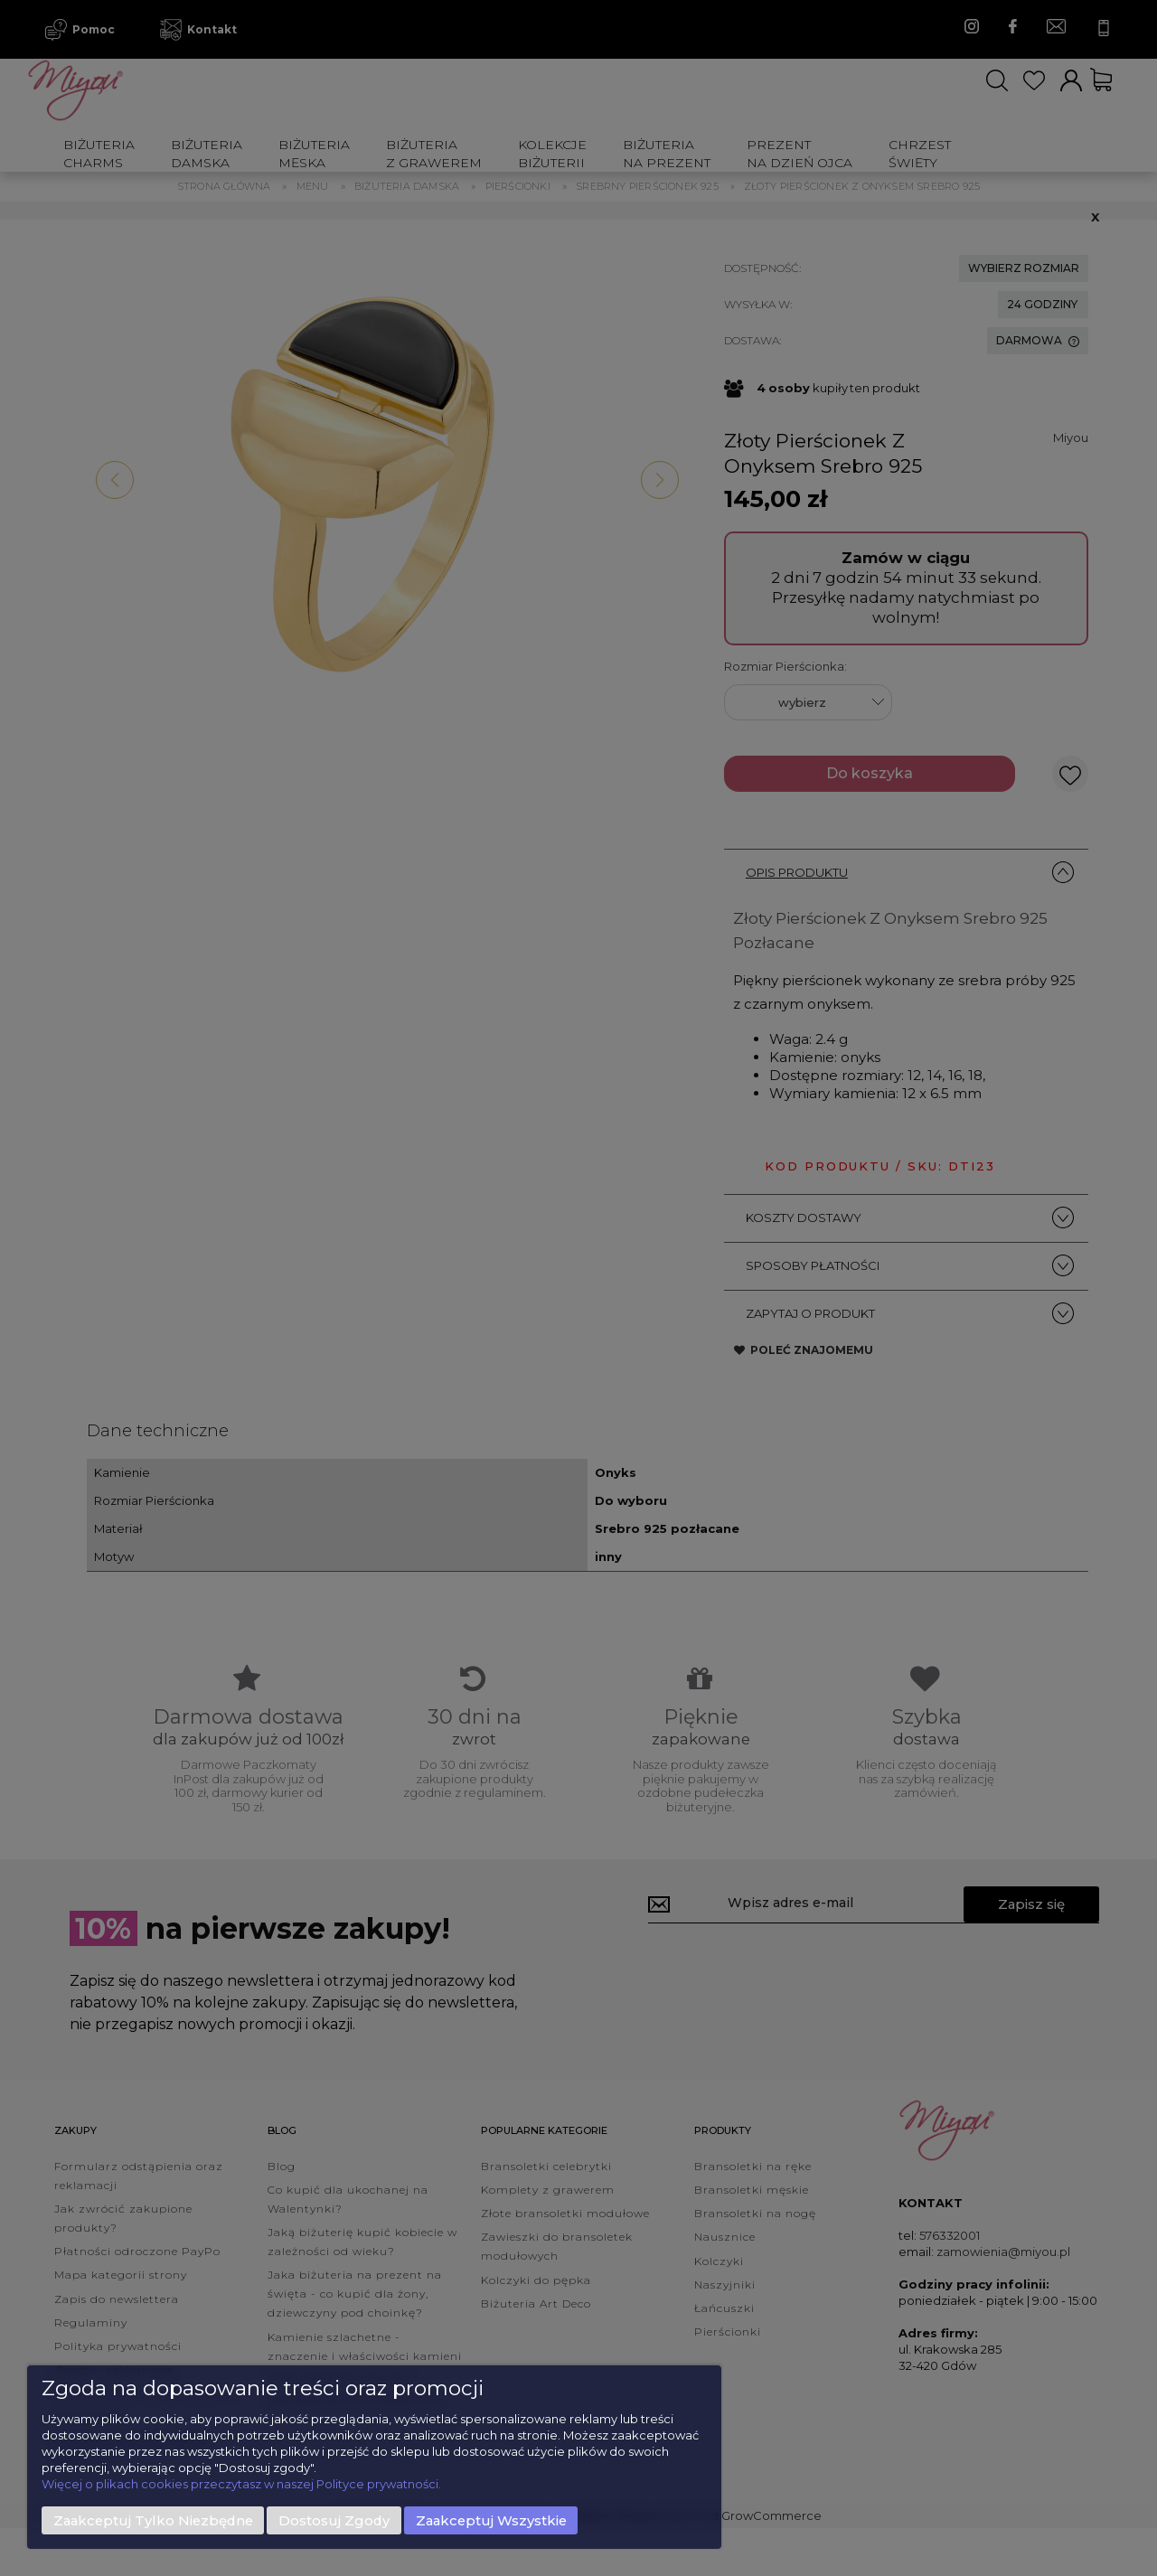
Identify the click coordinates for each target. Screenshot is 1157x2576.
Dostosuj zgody (334, 2521)
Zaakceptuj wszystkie (491, 2521)
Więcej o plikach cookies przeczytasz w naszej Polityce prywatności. (241, 2484)
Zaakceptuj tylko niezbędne (153, 2521)
